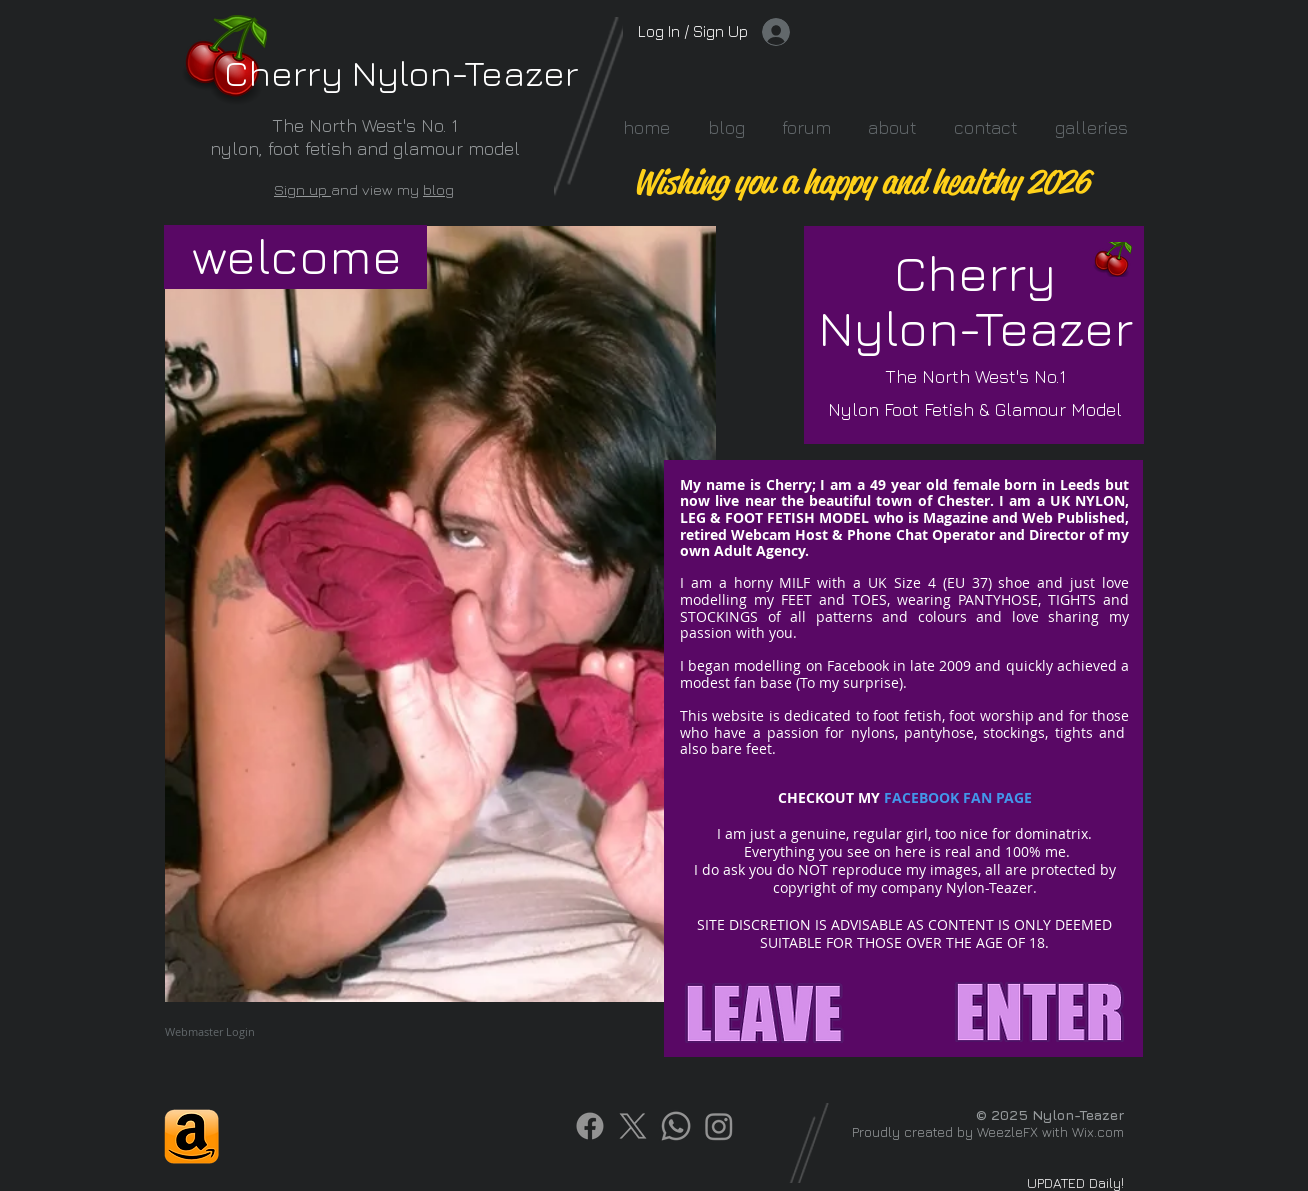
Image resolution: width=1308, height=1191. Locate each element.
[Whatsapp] (676, 1126)
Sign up (302, 189)
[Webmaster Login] (210, 1032)
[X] (633, 1126)
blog (438, 189)
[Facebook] (590, 1126)
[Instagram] (719, 1126)
